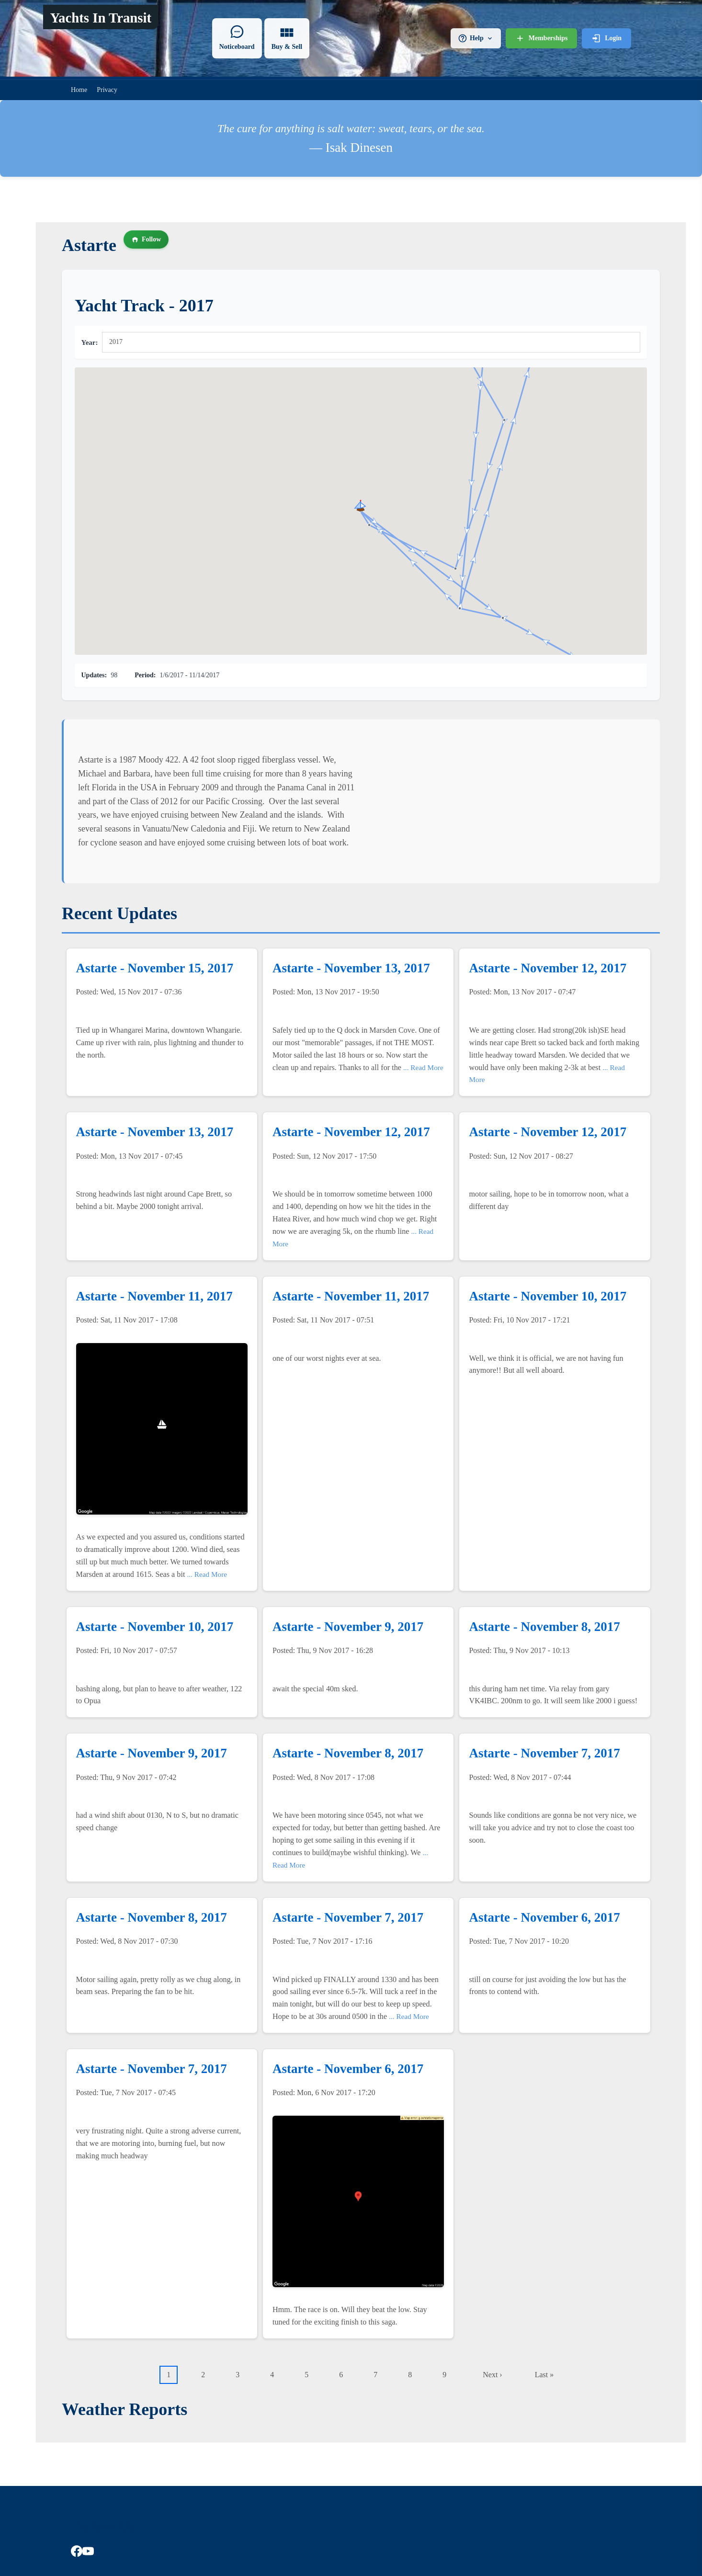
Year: (89, 342)
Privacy (107, 89)
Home (79, 89)
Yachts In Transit (100, 17)
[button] (504, 420)
